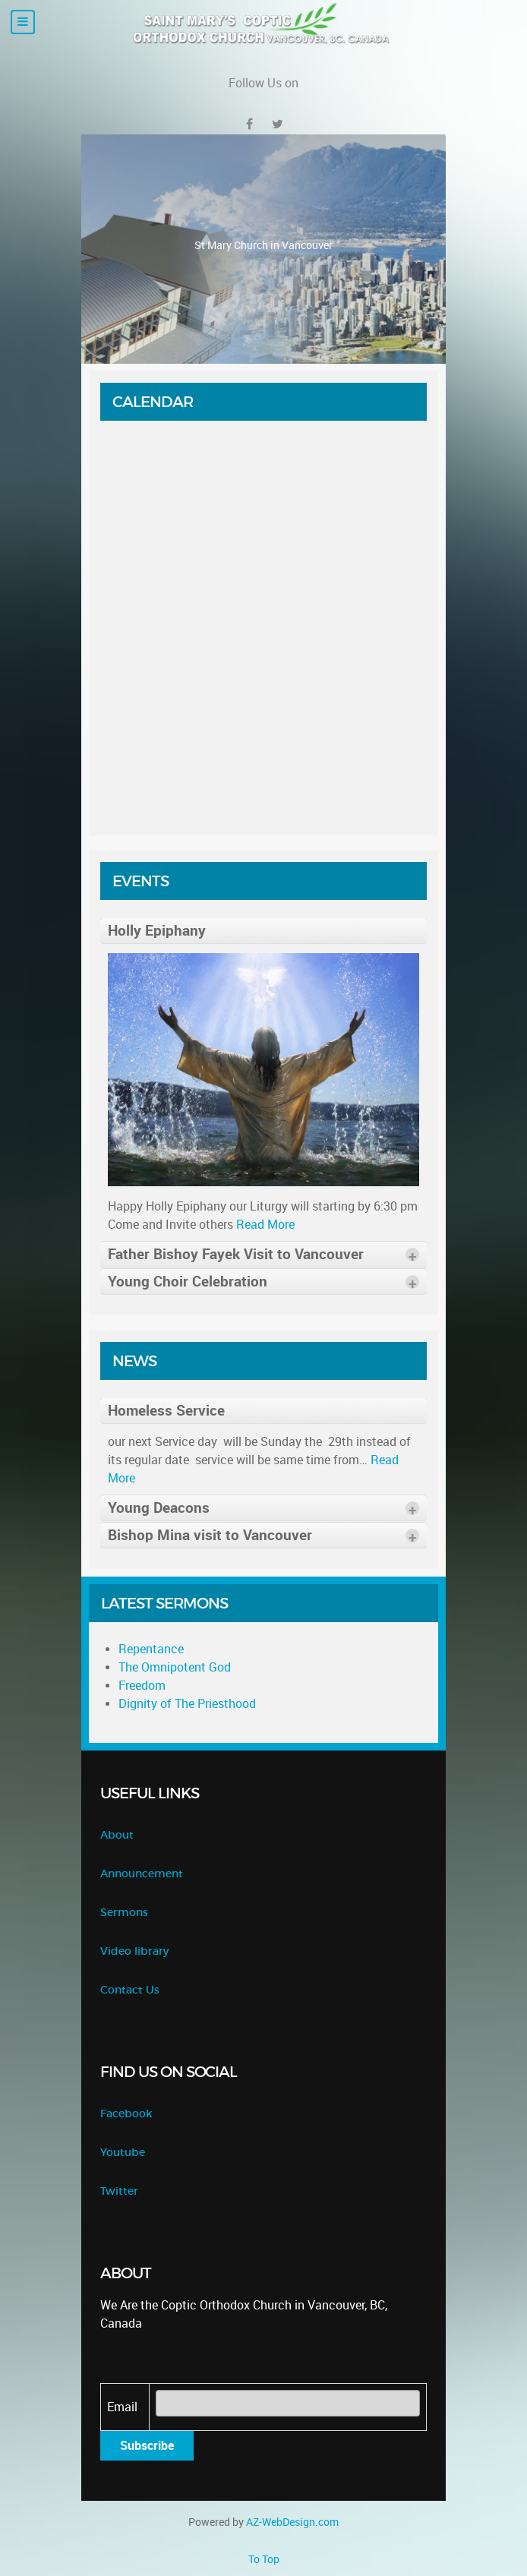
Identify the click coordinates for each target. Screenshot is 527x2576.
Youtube (122, 2152)
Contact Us (129, 1990)
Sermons (124, 1912)
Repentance (151, 1649)
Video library (134, 1951)
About (117, 1835)
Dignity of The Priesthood (187, 1704)
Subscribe (147, 2446)
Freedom (142, 1685)
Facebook (126, 2113)
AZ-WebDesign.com (292, 2522)
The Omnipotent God (174, 1667)
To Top (263, 2559)
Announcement (141, 1873)
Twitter (119, 2191)
